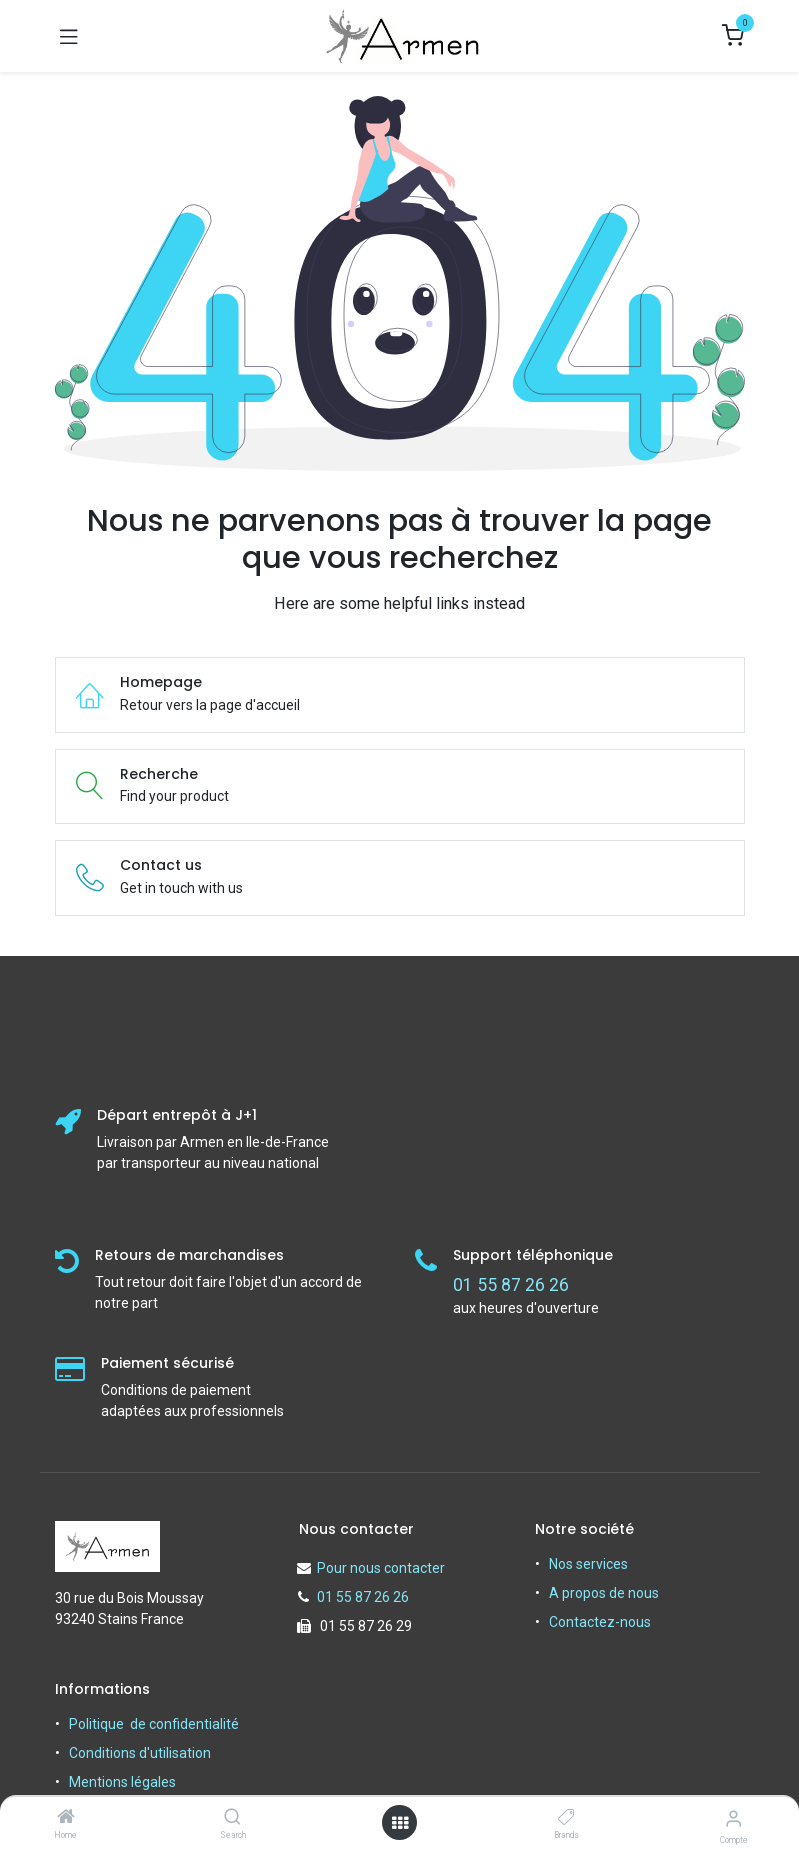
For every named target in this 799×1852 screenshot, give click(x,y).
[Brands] (566, 1818)
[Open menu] (400, 1823)
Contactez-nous (600, 1622)
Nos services (588, 1564)
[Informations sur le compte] (733, 1818)
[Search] (232, 1818)
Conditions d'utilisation (140, 1753)
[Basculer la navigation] (69, 36)
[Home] (66, 1818)
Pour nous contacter (381, 1568)
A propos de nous (604, 1593)
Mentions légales (122, 1782)
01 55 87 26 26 (363, 1597)
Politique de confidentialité (154, 1724)
